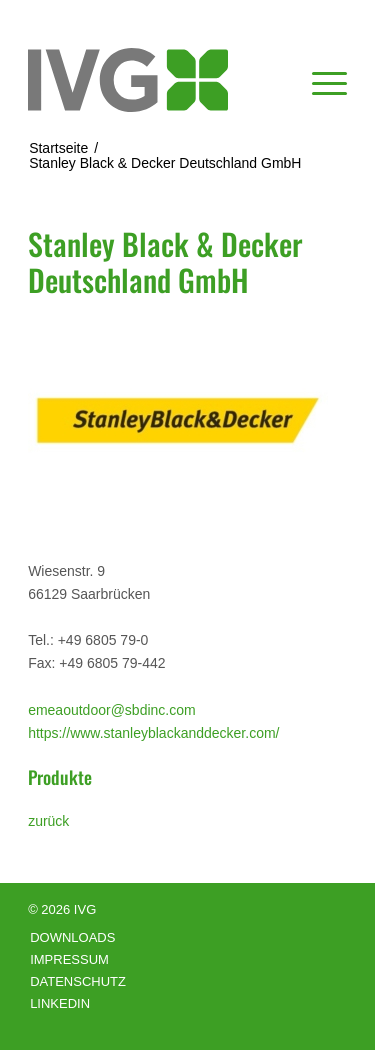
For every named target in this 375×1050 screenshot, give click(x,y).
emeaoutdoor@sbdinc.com (112, 710)
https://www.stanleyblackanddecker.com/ (153, 733)
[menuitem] (319, 80)
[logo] (155, 80)
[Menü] (319, 80)
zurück (48, 821)
